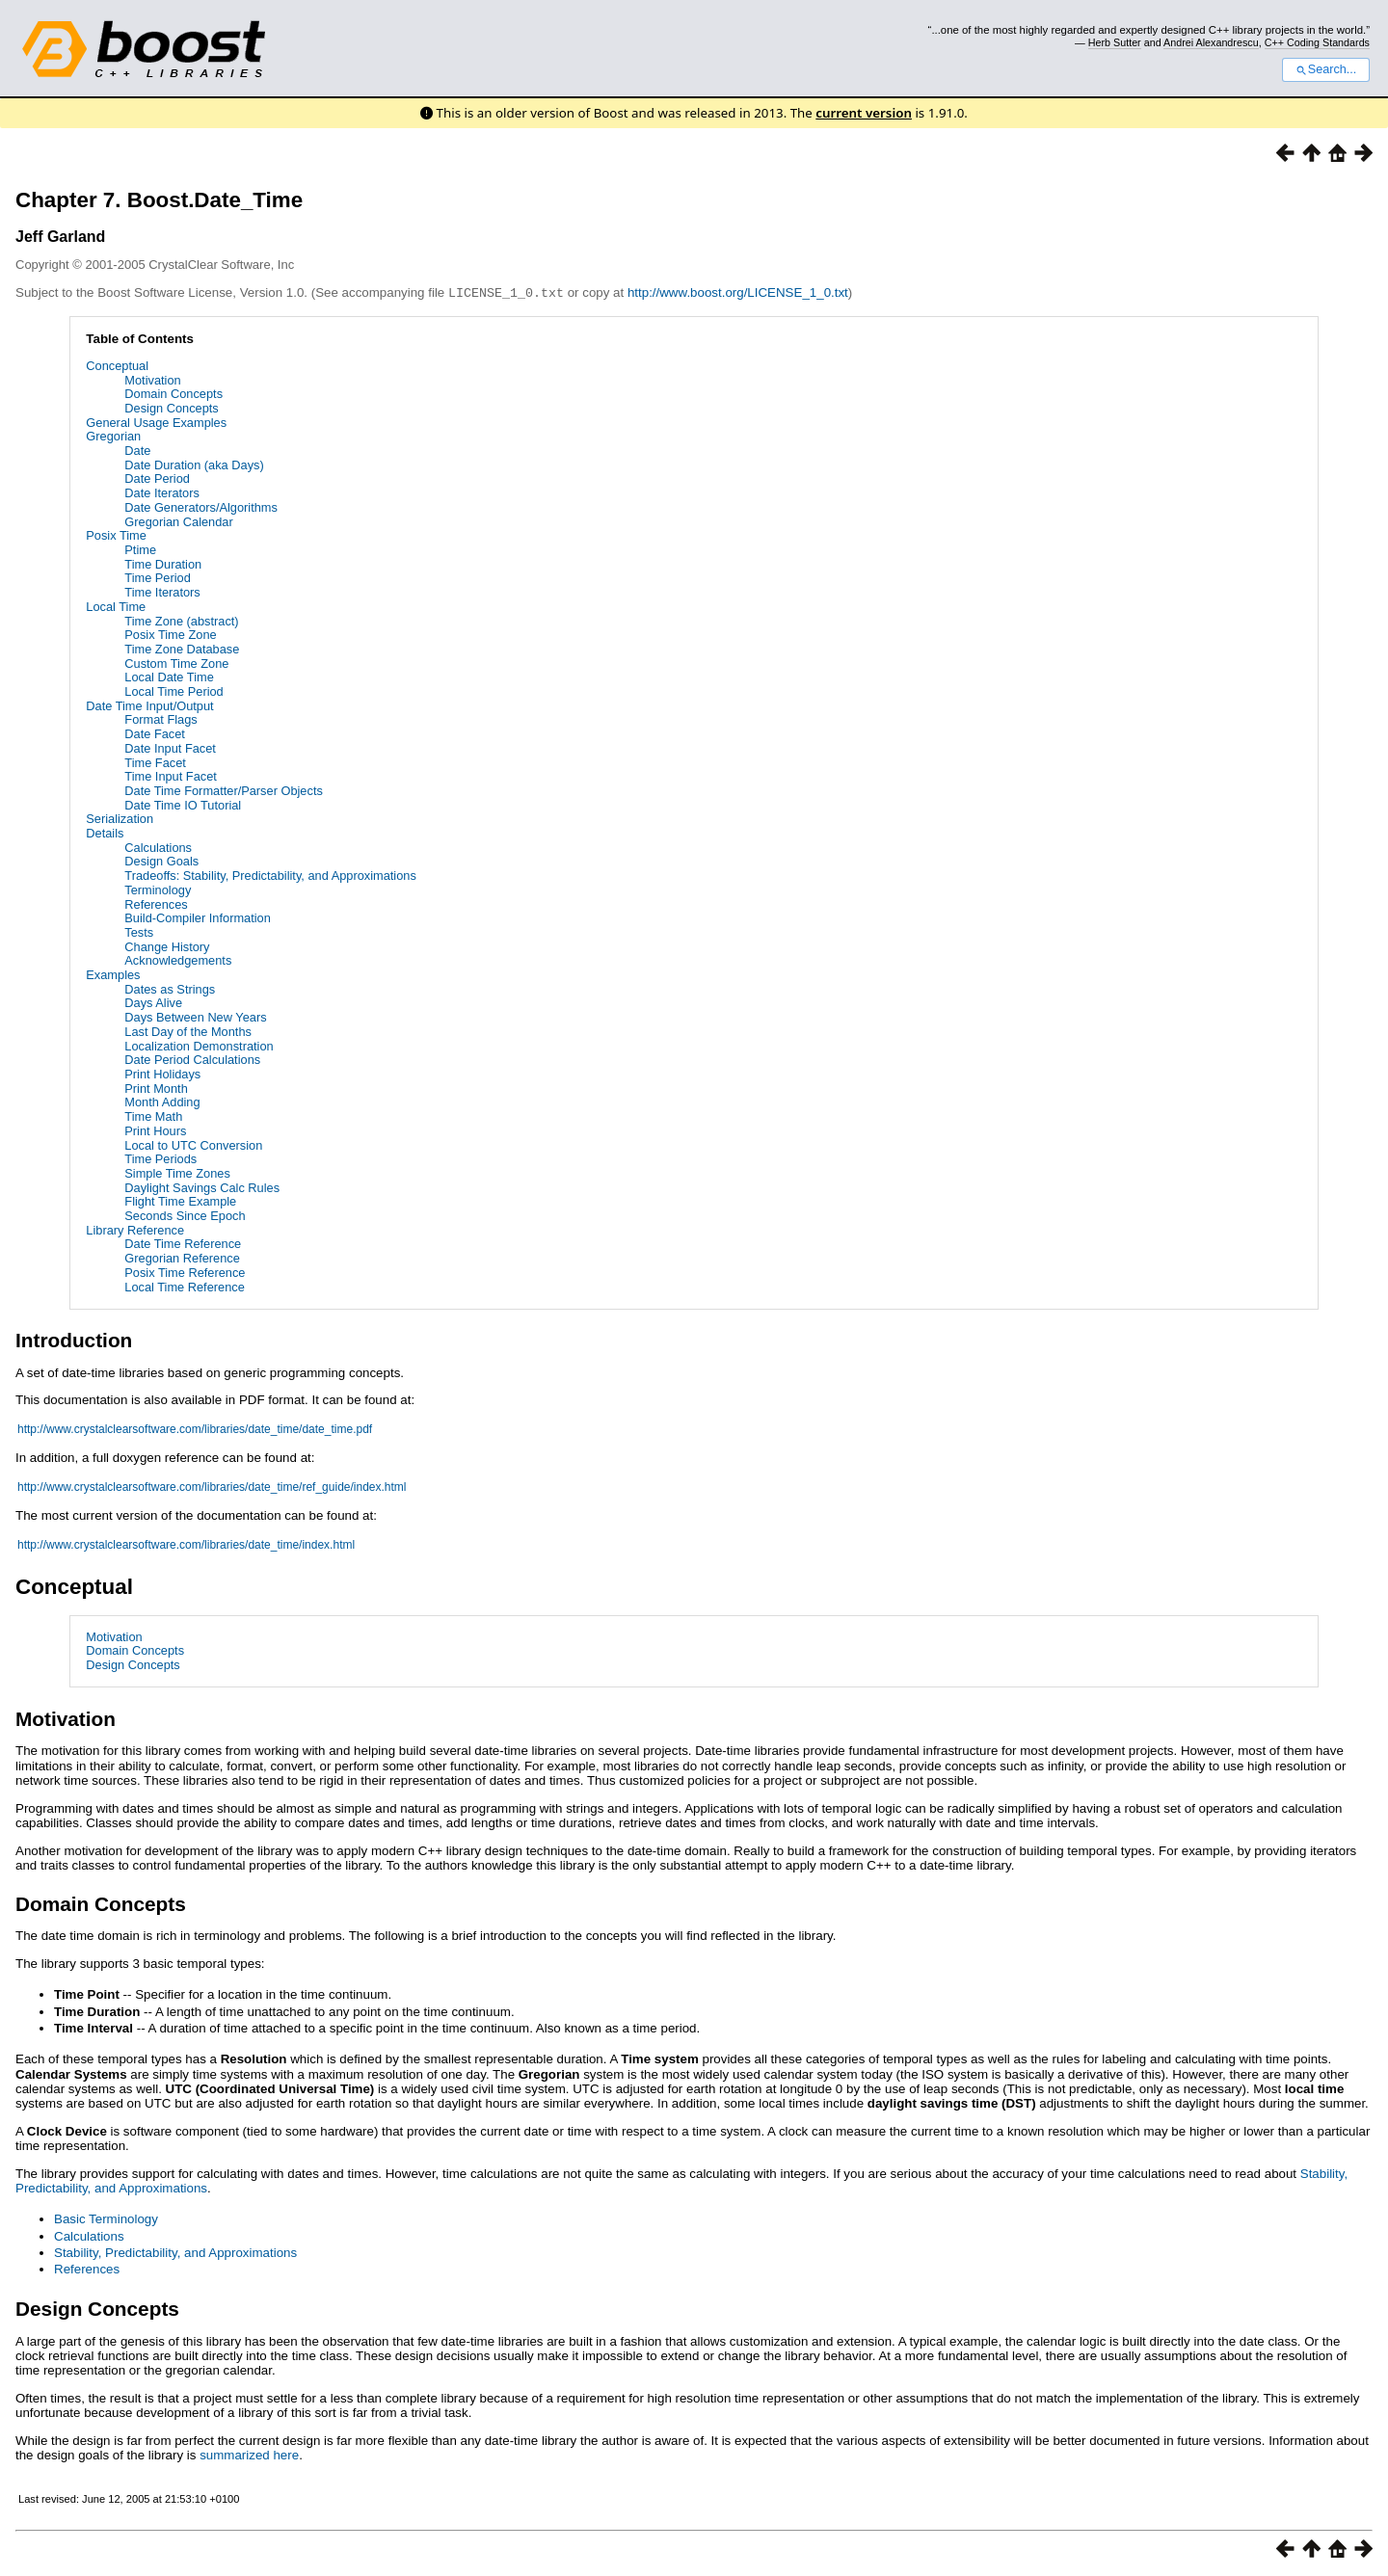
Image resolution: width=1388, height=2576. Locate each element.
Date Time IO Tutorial (182, 804)
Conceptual (117, 365)
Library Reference (135, 1229)
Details (104, 832)
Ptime (140, 549)
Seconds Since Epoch (184, 1215)
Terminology (157, 889)
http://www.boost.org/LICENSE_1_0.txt (737, 292)
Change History (166, 946)
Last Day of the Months (188, 1030)
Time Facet (155, 762)
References (155, 903)
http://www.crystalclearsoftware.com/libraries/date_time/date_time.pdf (194, 1428)
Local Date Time (168, 676)
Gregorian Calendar (178, 521)
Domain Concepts (173, 392)
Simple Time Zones (177, 1172)
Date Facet (154, 733)
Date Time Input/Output (149, 705)
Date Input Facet (170, 747)
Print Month (155, 1087)
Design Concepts (171, 407)
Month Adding (162, 1101)
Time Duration (162, 563)
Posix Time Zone (170, 633)
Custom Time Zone (176, 662)
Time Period (157, 577)
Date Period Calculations (192, 1058)
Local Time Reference (184, 1286)
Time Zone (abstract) (181, 620)
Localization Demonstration (198, 1045)
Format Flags (160, 718)
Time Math (153, 1115)
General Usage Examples (156, 421)
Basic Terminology (106, 2218)
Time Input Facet (170, 775)
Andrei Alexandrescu (1211, 42)
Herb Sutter (1114, 42)
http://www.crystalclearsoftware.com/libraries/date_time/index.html (186, 1544)
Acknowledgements (177, 959)
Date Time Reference (182, 1242)
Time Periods (160, 1158)
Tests (138, 931)
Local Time (116, 605)
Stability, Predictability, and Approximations (175, 2251)
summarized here (249, 2454)
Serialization (119, 817)
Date (137, 449)
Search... (1325, 69)
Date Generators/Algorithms (201, 506)
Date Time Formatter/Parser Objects (223, 790)
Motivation (152, 379)
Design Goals (161, 860)
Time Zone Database (181, 648)
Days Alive (153, 1002)
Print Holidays (162, 1073)
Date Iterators (162, 492)
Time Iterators (162, 591)
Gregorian (113, 435)
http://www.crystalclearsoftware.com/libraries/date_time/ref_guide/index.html (212, 1486)
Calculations (158, 846)
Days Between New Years (195, 1016)
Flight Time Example (180, 1200)
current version (863, 112)
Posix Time (116, 534)
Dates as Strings (169, 988)
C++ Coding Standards (1317, 42)
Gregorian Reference (182, 1257)
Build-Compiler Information (197, 917)
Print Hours (155, 1130)
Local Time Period (173, 690)
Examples (113, 974)
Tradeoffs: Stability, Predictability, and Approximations (270, 874)
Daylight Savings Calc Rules (202, 1187)
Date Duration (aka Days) (193, 464)
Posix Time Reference (184, 1271)
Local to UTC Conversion (193, 1144)
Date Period (157, 477)
